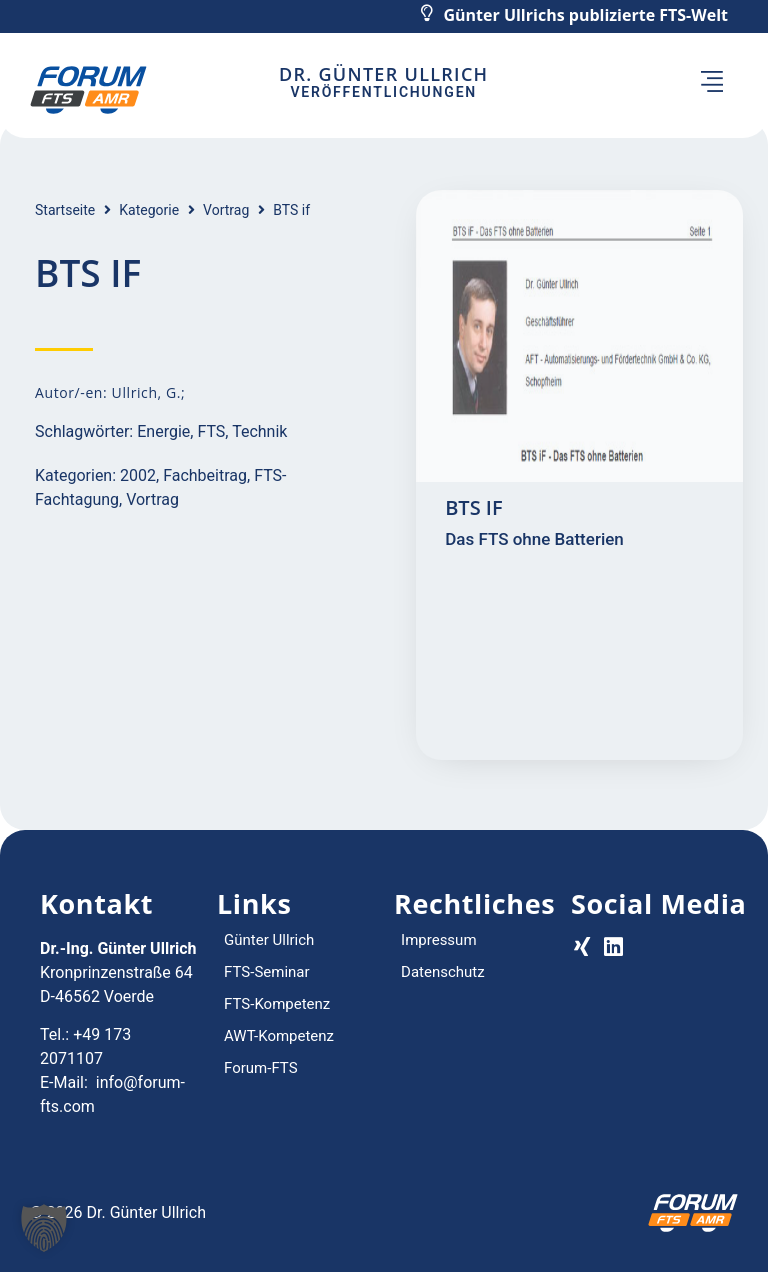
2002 (138, 475)
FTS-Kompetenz (277, 1004)
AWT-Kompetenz (279, 1036)
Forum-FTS (261, 1068)
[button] (711, 84)
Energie (163, 431)
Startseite (65, 210)
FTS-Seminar (267, 972)
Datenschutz (443, 972)
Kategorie (149, 210)
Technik (259, 431)
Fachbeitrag (205, 475)
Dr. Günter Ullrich (383, 74)
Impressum (438, 940)
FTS (211, 431)
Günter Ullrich (269, 940)
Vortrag (226, 210)
